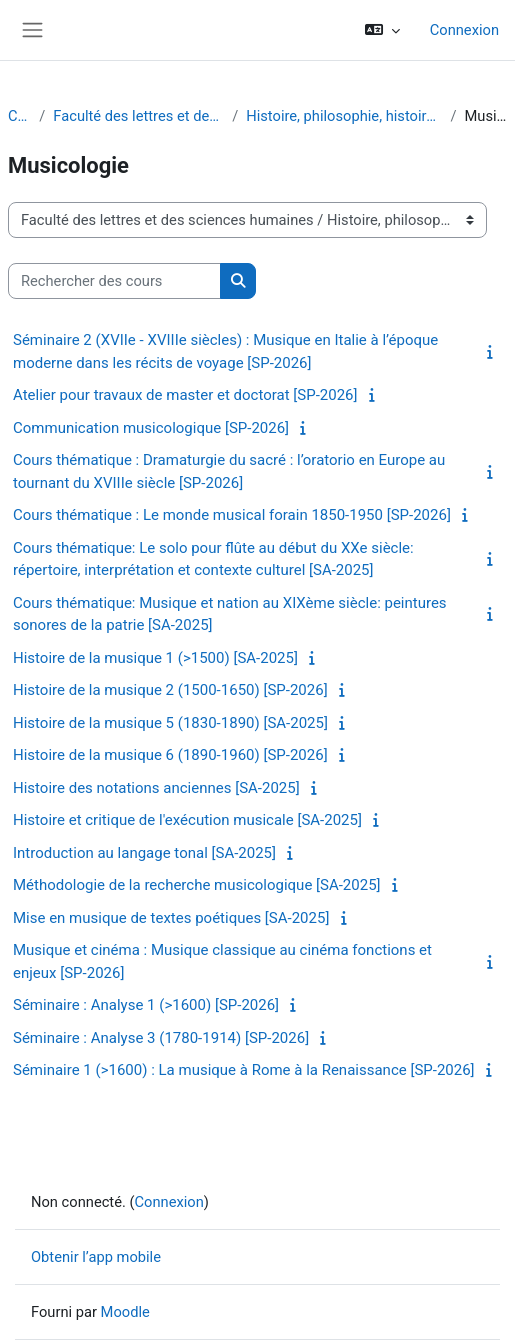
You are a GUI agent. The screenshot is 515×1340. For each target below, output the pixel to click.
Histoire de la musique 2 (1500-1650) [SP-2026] (170, 690)
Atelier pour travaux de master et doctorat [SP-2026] (185, 395)
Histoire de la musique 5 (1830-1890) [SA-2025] (170, 723)
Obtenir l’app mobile (96, 1257)
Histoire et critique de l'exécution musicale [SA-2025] (187, 820)
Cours (19, 116)
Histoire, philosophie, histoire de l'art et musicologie (344, 116)
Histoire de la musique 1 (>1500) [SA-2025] (155, 658)
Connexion (464, 30)
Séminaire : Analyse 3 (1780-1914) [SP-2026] (161, 1038)
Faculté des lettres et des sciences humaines (138, 116)
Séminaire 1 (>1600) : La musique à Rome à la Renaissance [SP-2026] (244, 1070)
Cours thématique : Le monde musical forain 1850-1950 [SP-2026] (232, 515)
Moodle (125, 1312)
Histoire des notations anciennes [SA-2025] (156, 788)
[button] (381, 30)
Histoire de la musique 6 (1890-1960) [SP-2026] (170, 755)
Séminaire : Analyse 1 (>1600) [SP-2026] (146, 1005)
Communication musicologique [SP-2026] (151, 428)
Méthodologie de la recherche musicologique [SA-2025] (197, 885)
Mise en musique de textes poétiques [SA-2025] (171, 918)
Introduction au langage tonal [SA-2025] (144, 853)
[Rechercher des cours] (114, 281)
